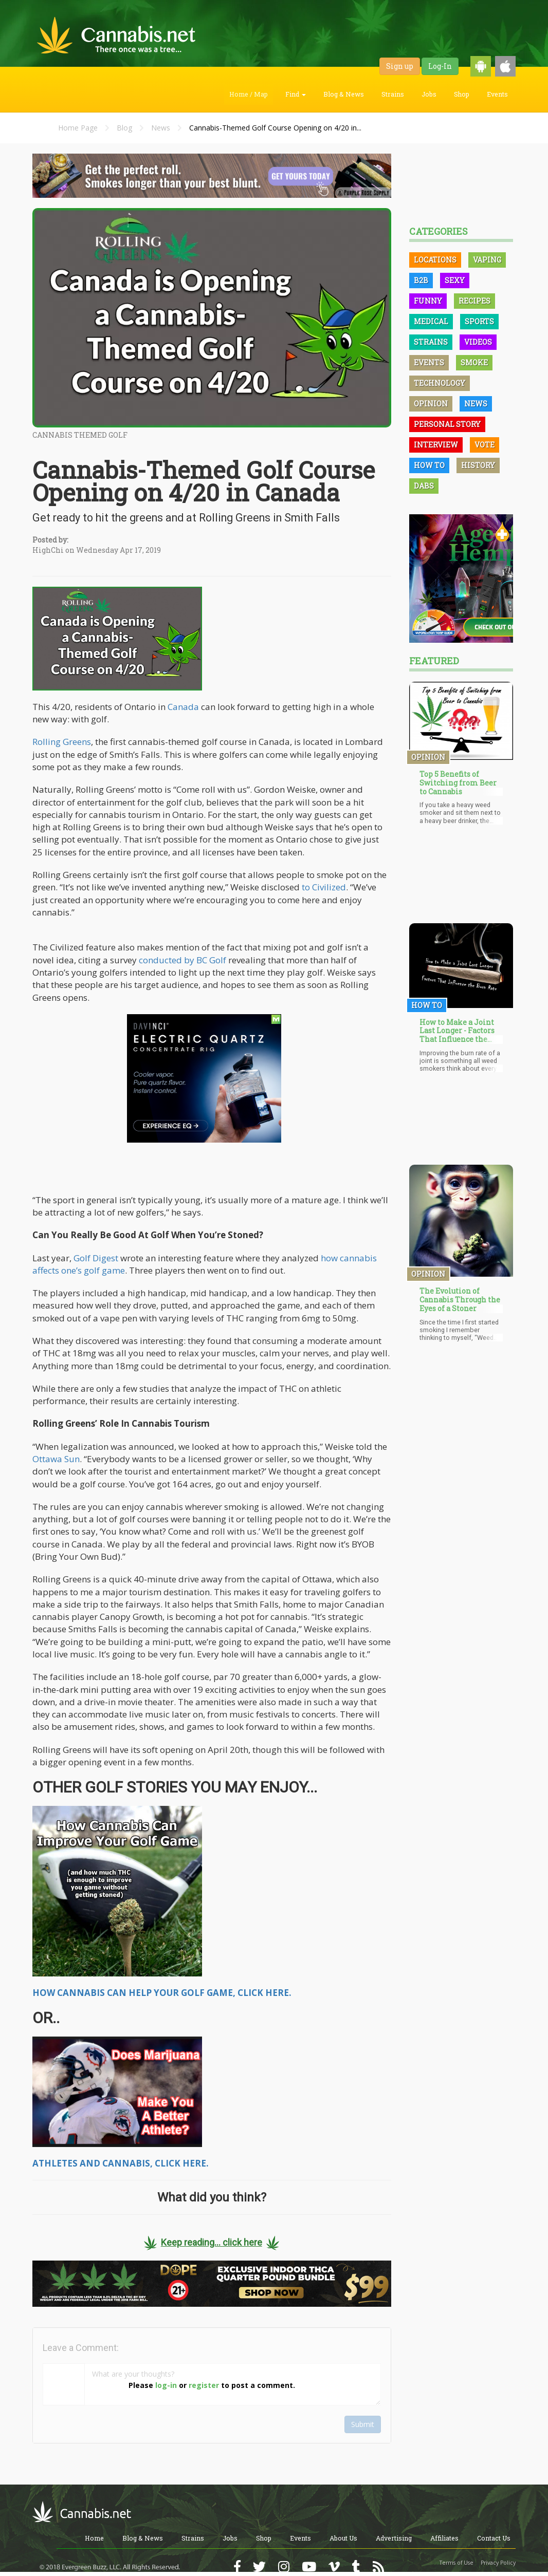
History (478, 465)
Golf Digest (96, 1258)
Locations (435, 260)
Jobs (429, 94)
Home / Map (248, 94)
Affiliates (444, 2538)
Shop (461, 94)
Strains (392, 94)
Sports (479, 321)
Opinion (431, 403)
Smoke (474, 362)
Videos (478, 342)
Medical (431, 321)
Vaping (487, 260)
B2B (421, 280)
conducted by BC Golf (182, 960)
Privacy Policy (498, 2562)
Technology (439, 383)
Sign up (399, 66)
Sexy (455, 280)
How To (429, 465)
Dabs (424, 486)
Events (497, 94)
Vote (484, 445)
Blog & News (343, 94)
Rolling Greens (61, 742)
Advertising (394, 2538)
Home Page (78, 128)
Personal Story (447, 424)
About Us (343, 2538)
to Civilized (324, 887)
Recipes (474, 301)
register (204, 2385)
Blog (124, 128)
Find (295, 94)
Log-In (440, 66)
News (160, 128)
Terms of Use (456, 2562)
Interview (436, 445)
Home (94, 2538)
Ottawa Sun (56, 1459)
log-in (166, 2385)
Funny (428, 301)
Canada (183, 707)
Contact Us (493, 2538)
